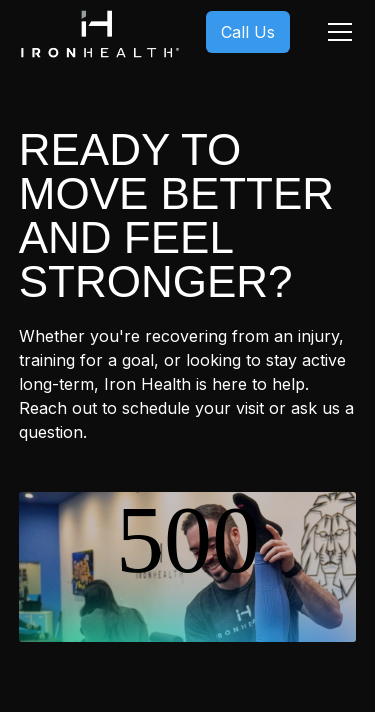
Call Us (248, 32)
